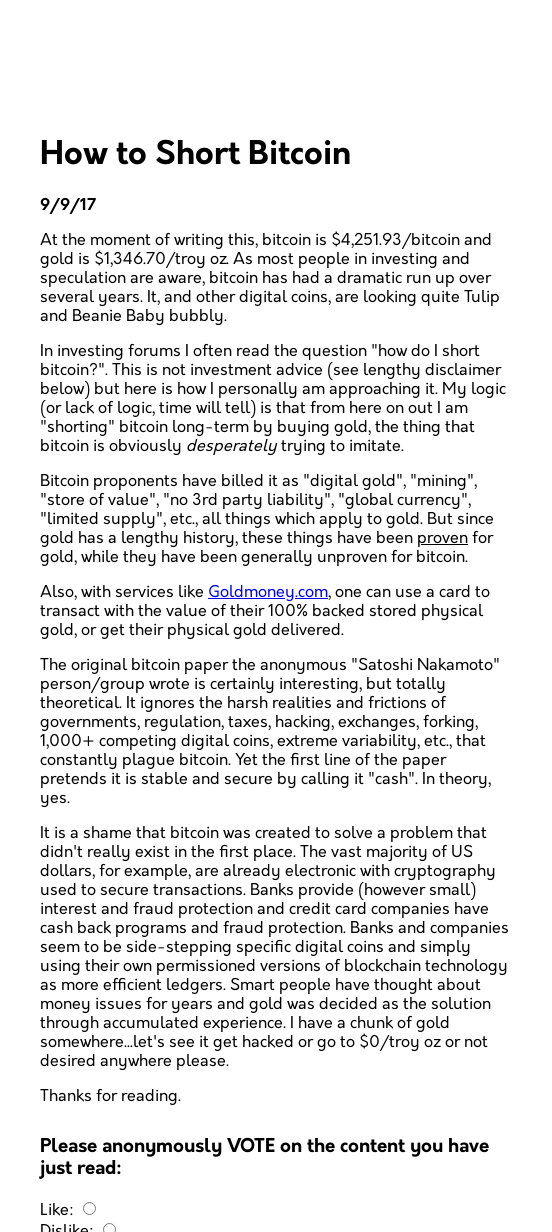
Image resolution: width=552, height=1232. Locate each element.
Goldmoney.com (268, 592)
